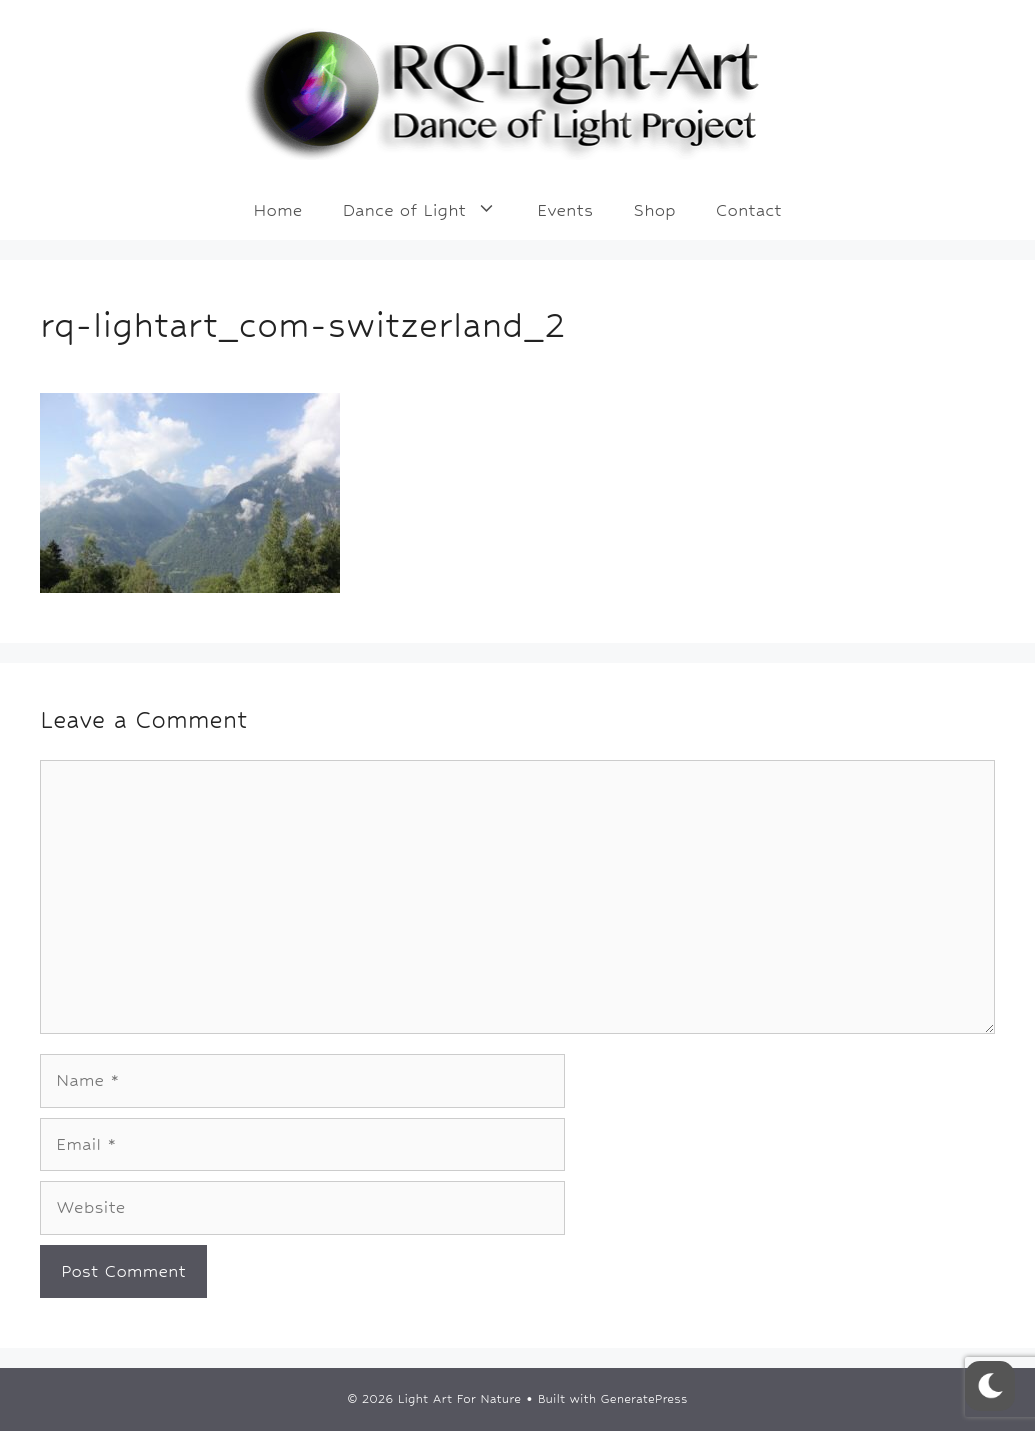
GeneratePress (644, 1399)
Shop (654, 210)
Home (277, 210)
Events (565, 210)
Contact (749, 210)
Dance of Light (429, 210)
